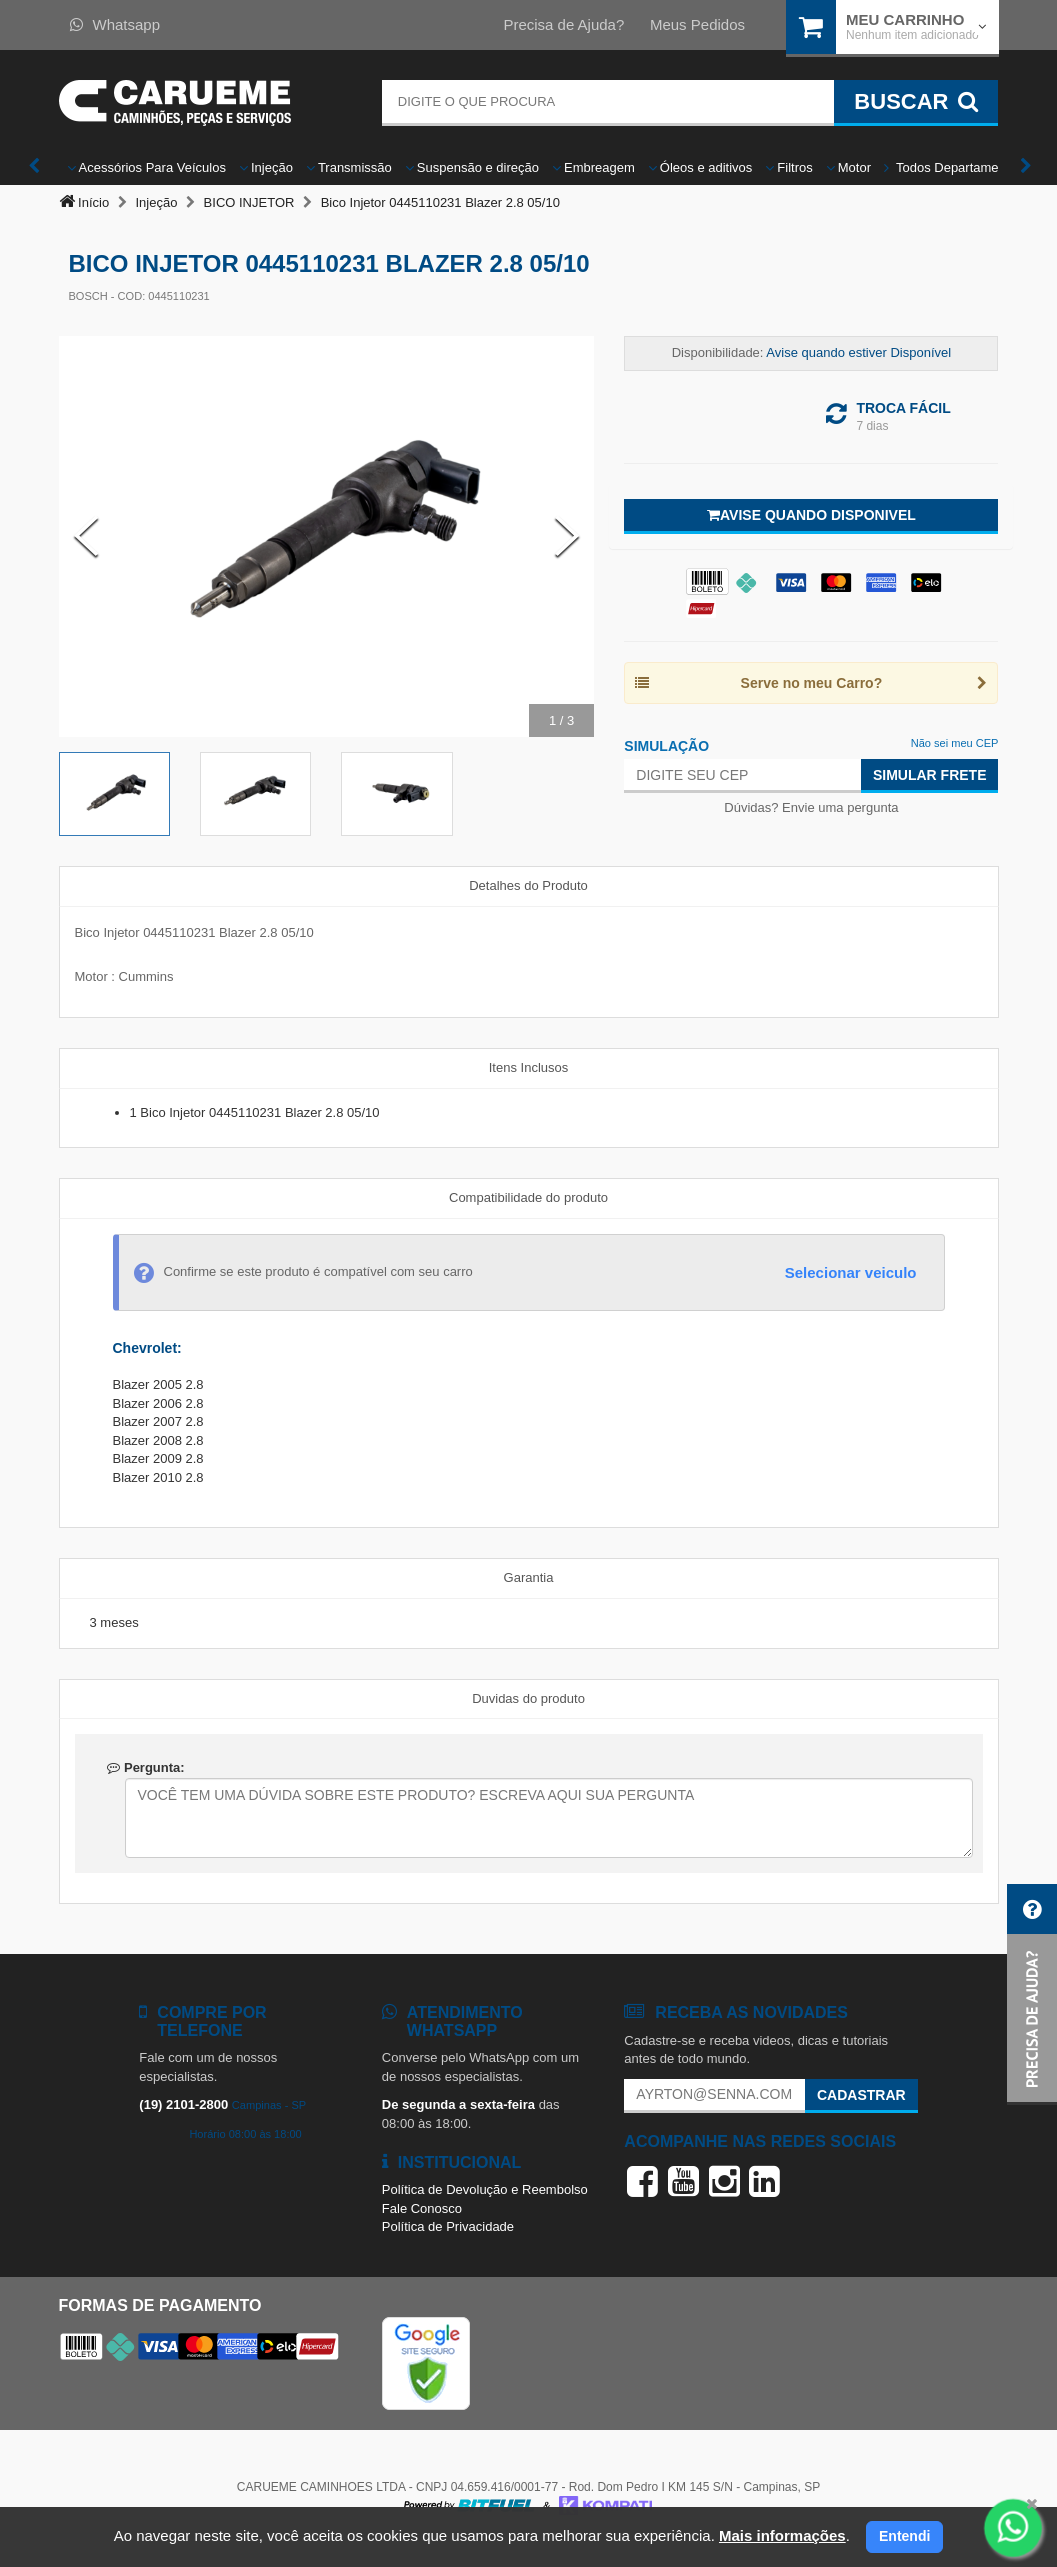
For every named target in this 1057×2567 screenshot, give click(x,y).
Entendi (904, 2536)
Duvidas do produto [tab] (528, 1698)
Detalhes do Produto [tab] (528, 885)
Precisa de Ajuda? (563, 24)
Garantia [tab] (529, 1577)
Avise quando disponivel (811, 515)
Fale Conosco (422, 2208)
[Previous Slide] (86, 537)
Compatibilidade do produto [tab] (528, 1197)
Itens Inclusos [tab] (529, 1067)
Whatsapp (115, 24)
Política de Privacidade (448, 2226)
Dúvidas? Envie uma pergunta (811, 807)
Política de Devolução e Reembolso (485, 2189)
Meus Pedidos (697, 24)
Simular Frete (930, 775)
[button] (1032, 1994)
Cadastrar (861, 2095)
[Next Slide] (567, 537)
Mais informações (782, 2535)
